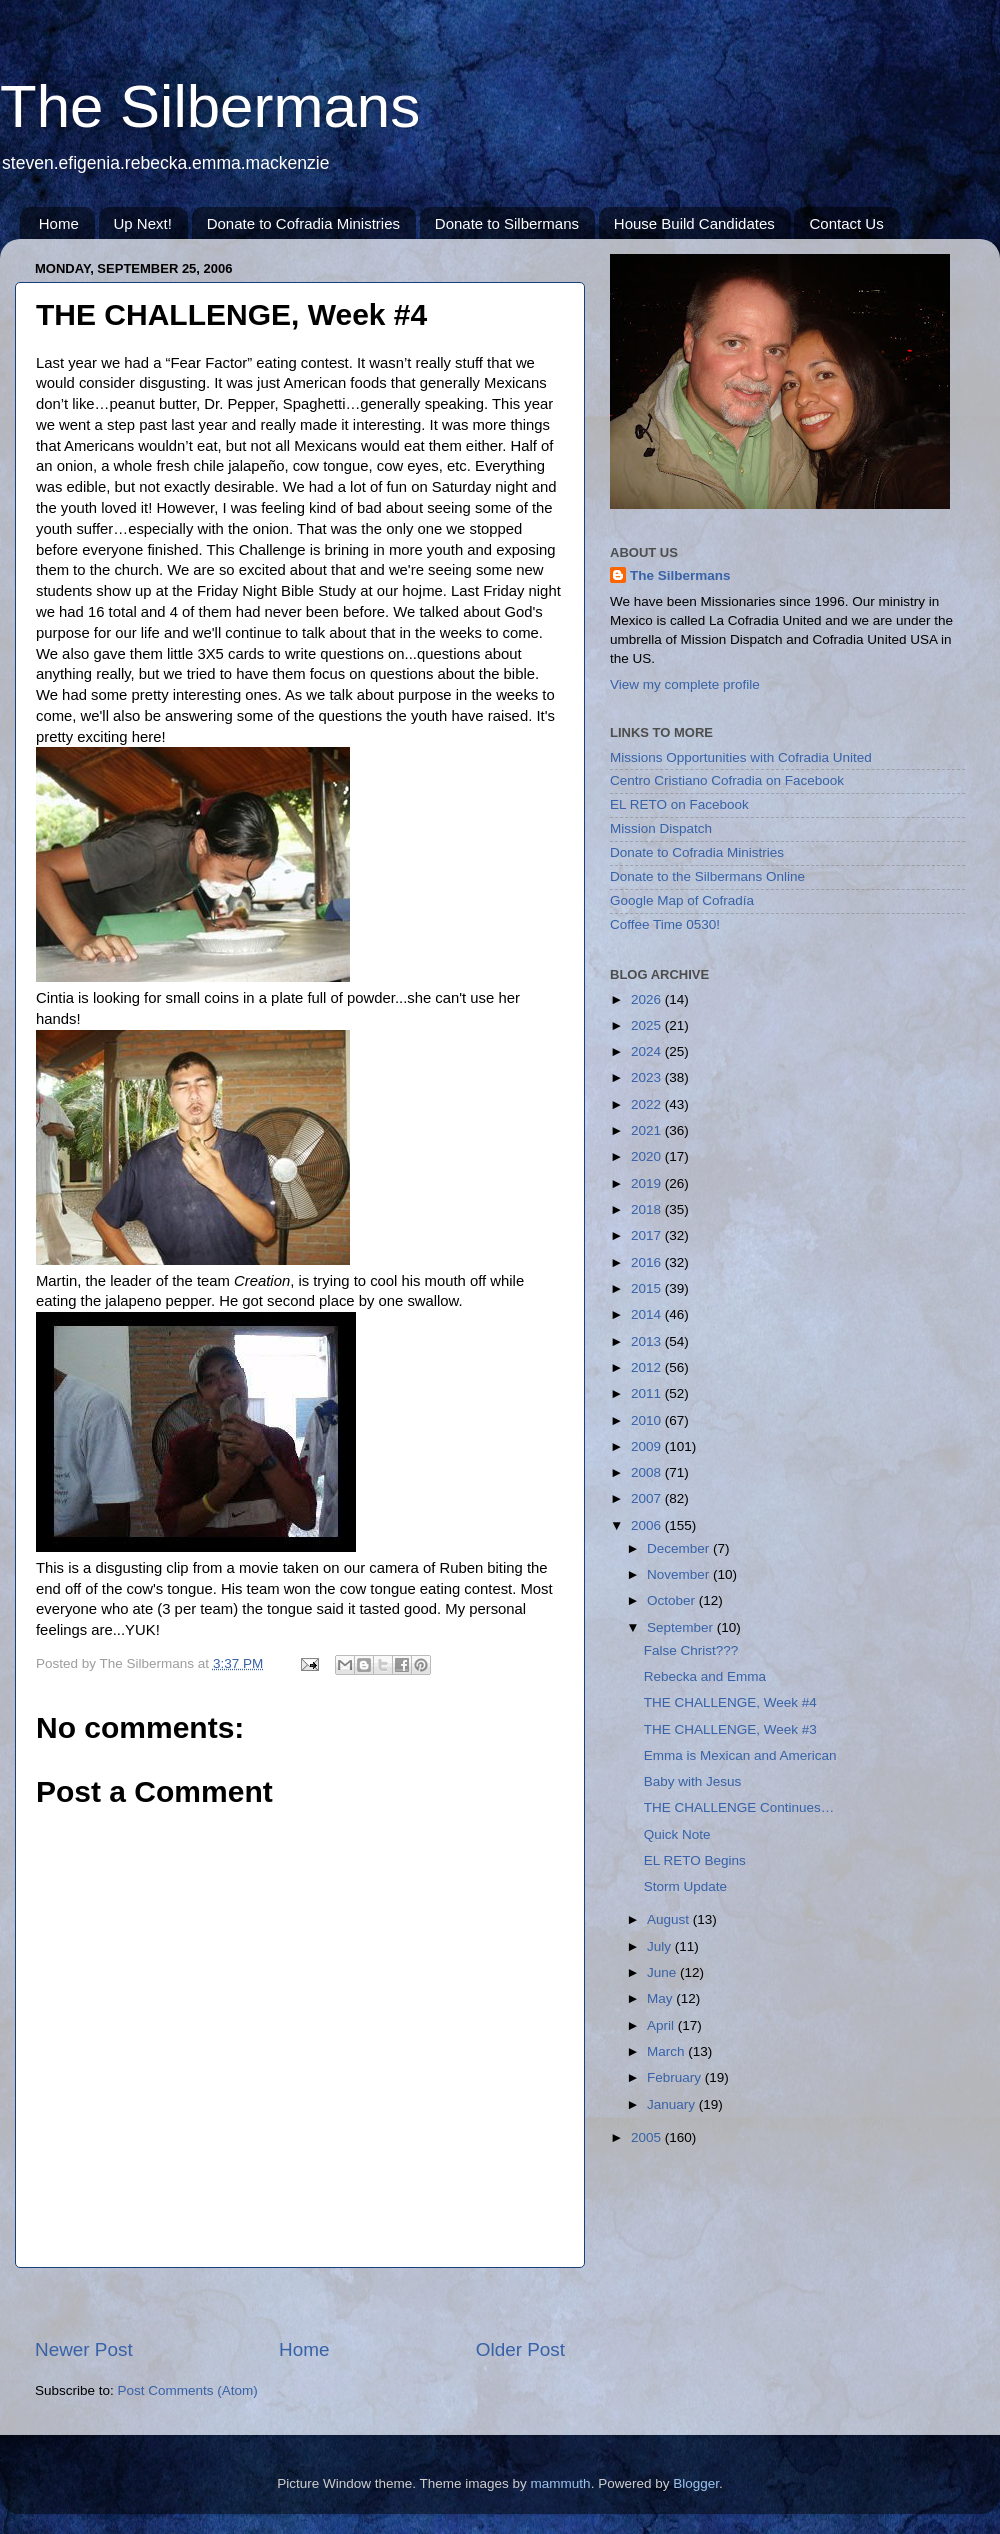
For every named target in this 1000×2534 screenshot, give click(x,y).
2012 (648, 1367)
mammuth (561, 2483)
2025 (648, 1025)
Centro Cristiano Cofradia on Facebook (727, 780)
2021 (648, 1130)
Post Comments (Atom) (188, 2390)
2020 (648, 1156)
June (663, 1972)
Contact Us (846, 223)
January (673, 2104)
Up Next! (143, 223)
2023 (648, 1077)
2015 (648, 1288)
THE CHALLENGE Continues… (739, 1807)
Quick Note (677, 1834)
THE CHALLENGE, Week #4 (730, 1702)
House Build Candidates (694, 223)
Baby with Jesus (693, 1781)
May (661, 1998)
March (667, 2051)
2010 (648, 1420)
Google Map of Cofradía (682, 900)
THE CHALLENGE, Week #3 (730, 1729)
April (662, 2025)
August (670, 1919)
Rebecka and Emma (705, 1676)
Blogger (696, 2483)
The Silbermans (210, 106)
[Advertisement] (710, 2309)
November (680, 1574)
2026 (648, 999)
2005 (648, 2137)
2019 (648, 1183)
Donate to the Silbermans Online (707, 876)
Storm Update (685, 1886)
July (661, 1946)
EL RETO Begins (695, 1860)
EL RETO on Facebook (679, 804)
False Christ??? (691, 1650)
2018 (648, 1209)
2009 (648, 1446)
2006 (648, 1525)
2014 (648, 1314)
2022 (648, 1104)
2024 (648, 1051)
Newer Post (84, 2349)
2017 (648, 1235)
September (682, 1627)
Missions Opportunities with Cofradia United (741, 757)
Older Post (520, 2349)
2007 (648, 1498)
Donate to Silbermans (507, 223)
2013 (648, 1341)
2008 (648, 1472)
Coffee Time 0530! (665, 924)
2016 (648, 1262)
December (680, 1548)
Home (59, 223)
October (673, 1600)
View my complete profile (685, 684)
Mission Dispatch (661, 828)
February (676, 2077)
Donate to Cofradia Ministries (303, 223)
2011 (648, 1393)
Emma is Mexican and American (740, 1755)
